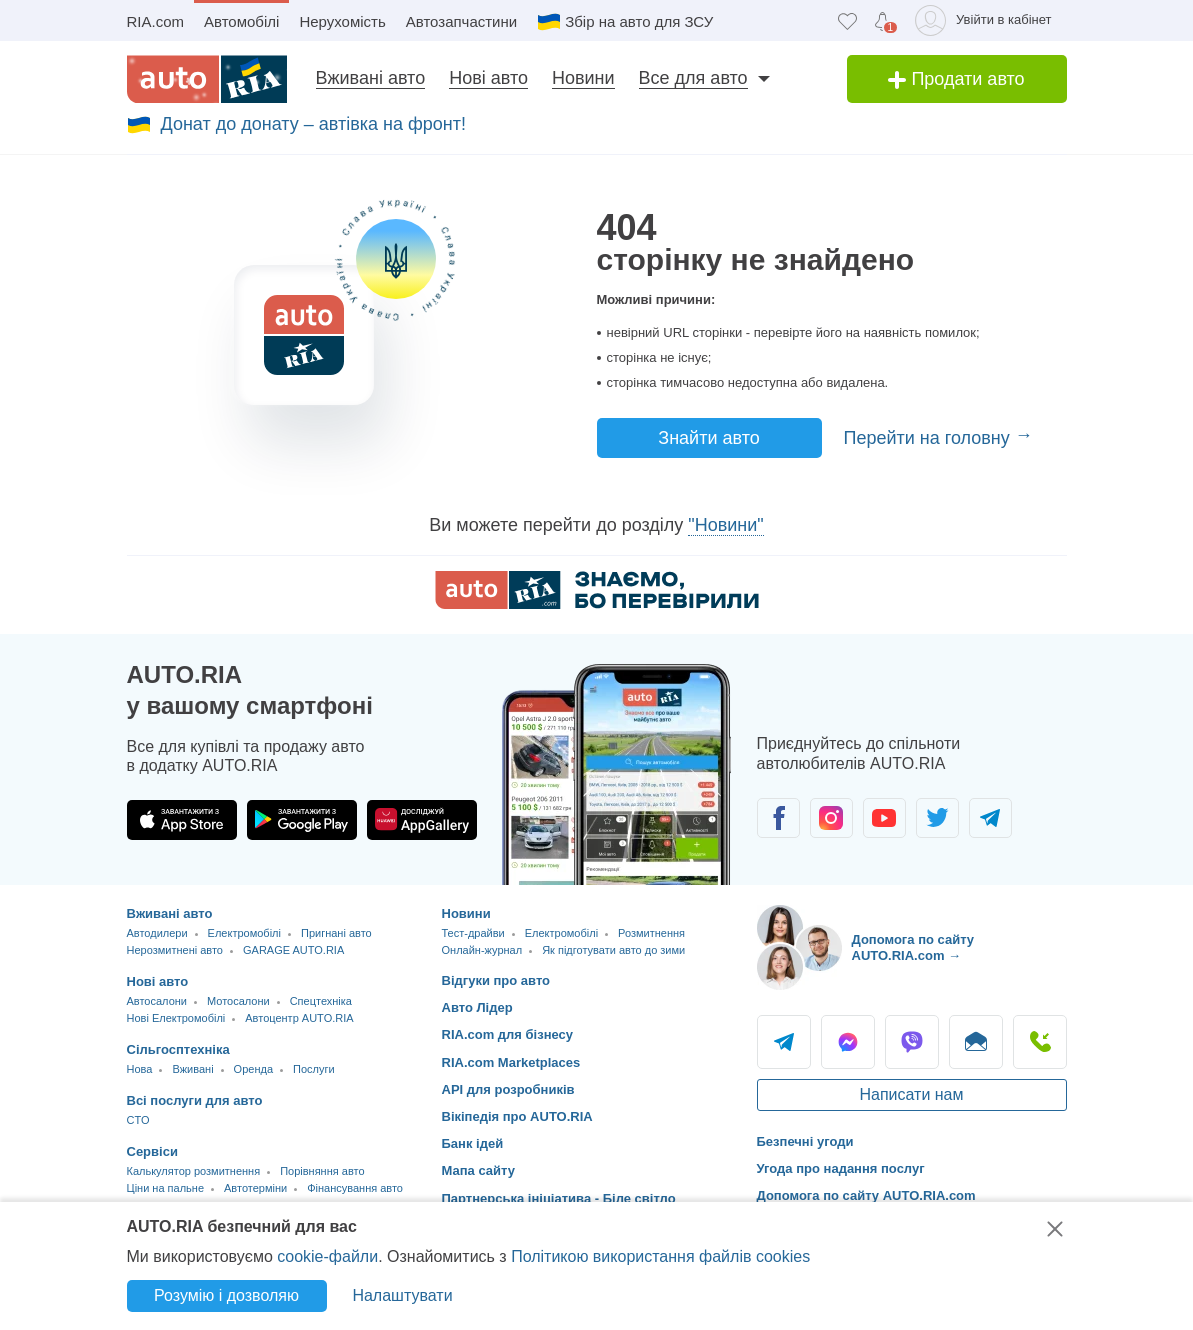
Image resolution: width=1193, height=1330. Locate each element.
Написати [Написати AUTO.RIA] (976, 1042)
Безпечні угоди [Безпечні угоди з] (805, 1141)
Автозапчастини (461, 21)
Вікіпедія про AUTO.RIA (517, 1116)
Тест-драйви (473, 933)
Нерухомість (342, 21)
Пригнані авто (336, 933)
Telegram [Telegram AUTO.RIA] (784, 1042)
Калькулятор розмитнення (194, 1171)
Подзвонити (1040, 1042)
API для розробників (508, 1089)
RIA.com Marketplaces (511, 1062)
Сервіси (152, 1151)
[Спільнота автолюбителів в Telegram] (990, 818)
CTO (138, 1120)
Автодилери (157, 933)
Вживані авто (371, 78)
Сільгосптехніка (178, 1049)
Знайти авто (708, 438)
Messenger (848, 1042)
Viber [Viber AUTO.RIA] (912, 1042)
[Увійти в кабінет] (986, 20)
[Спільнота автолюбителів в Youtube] (884, 818)
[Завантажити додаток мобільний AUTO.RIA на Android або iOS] (617, 774)
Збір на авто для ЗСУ (639, 21)
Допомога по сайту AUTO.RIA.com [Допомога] (866, 1195)
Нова (140, 1069)
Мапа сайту (478, 1170)
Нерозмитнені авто (175, 950)
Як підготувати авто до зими (613, 950)
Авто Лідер (477, 1007)
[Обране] (847, 20)
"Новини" (725, 525)
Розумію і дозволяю (226, 1295)
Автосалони (157, 1001)
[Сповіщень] (882, 21)
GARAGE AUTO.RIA (293, 950)
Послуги (314, 1069)
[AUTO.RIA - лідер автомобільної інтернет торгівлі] (207, 79)
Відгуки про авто (496, 980)
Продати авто (956, 79)
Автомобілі (241, 21)
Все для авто (693, 78)
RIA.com (156, 21)
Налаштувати (402, 1295)
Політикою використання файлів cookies (660, 1256)
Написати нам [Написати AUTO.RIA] (911, 1094)
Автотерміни (255, 1188)
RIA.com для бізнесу (508, 1034)
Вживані (192, 1069)
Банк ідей (473, 1143)
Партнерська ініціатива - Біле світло (559, 1198)
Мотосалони (238, 1001)
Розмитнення (651, 933)
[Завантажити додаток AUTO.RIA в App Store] (182, 820)
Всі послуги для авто (195, 1100)
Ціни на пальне (166, 1188)
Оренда (253, 1069)
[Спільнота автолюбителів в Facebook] (778, 818)
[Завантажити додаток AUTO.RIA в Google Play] (302, 820)
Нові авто (488, 78)
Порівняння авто (322, 1171)
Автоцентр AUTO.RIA (299, 1018)
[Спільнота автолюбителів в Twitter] (937, 818)
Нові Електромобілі (176, 1018)
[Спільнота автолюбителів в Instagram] (831, 818)
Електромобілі (244, 933)
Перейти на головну (929, 438)
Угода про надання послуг (841, 1168)
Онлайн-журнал (482, 950)
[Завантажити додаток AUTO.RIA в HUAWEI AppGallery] (422, 820)
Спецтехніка (321, 1001)
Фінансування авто (355, 1188)
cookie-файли (327, 1256)
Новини (583, 78)
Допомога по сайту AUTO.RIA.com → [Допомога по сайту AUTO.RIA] (913, 947)
